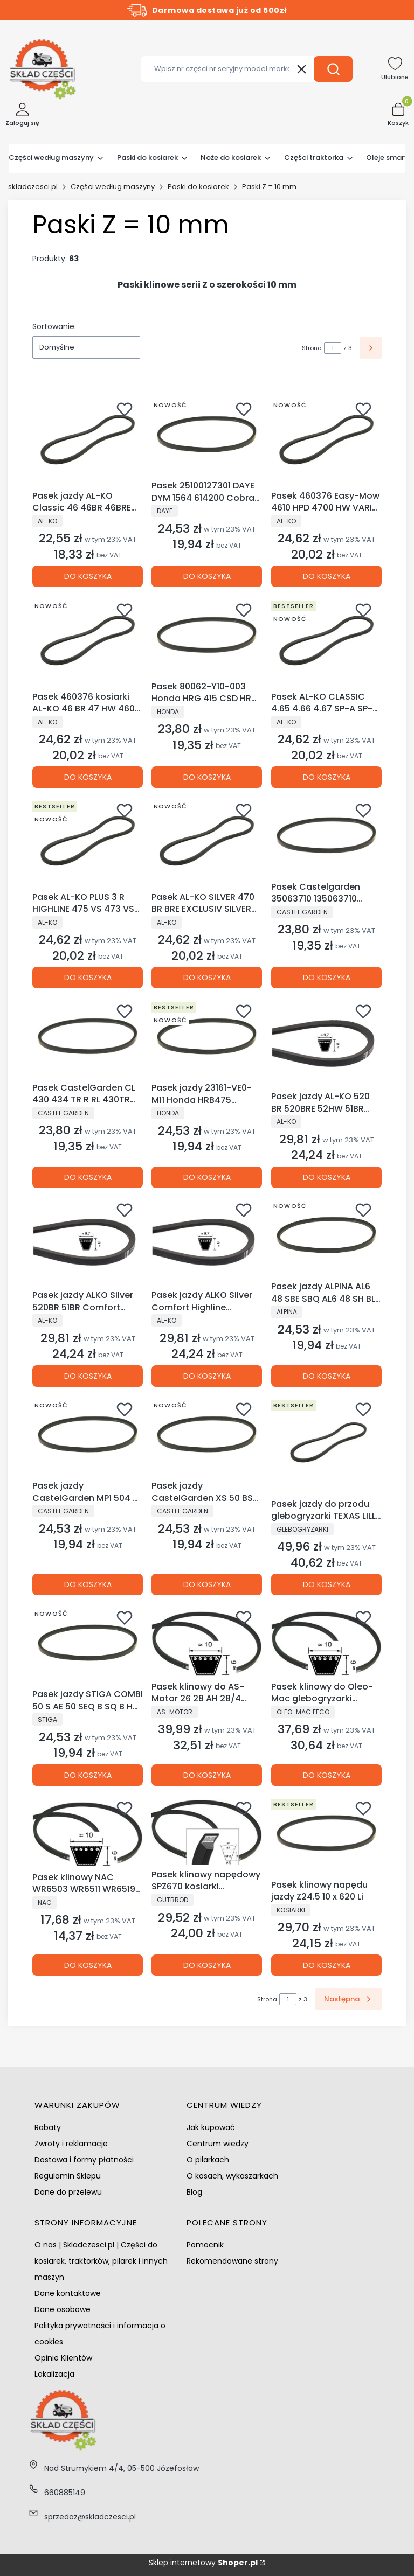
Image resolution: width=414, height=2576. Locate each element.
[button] (333, 69)
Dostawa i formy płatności (84, 2159)
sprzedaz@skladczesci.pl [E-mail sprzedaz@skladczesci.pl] (90, 2516)
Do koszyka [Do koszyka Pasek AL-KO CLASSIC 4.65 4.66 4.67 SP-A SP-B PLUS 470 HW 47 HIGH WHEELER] (326, 777)
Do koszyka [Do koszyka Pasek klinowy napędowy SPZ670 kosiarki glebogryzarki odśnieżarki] (207, 1965)
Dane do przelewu (68, 2192)
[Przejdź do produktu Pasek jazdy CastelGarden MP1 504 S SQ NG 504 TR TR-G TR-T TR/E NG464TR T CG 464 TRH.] (87, 1435)
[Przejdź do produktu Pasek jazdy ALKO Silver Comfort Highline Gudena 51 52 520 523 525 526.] (206, 1241)
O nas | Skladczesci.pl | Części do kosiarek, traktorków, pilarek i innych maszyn (101, 2260)
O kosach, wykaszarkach (232, 2175)
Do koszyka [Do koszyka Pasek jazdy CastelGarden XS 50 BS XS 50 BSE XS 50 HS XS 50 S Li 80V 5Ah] (207, 1584)
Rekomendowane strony (232, 2261)
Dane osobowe (62, 2309)
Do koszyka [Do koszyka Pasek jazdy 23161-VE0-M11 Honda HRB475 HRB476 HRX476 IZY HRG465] (207, 1176)
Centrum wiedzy (218, 2143)
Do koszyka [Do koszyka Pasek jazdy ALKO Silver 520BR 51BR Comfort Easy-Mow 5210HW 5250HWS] (88, 1376)
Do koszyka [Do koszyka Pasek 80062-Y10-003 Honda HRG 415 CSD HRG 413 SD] (207, 777)
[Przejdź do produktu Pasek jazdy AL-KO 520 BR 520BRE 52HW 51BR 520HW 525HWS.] (326, 1042)
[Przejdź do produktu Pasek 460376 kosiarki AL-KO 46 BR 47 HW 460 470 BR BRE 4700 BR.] (87, 641)
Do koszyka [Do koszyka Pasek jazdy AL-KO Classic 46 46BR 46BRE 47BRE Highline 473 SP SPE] (88, 576)
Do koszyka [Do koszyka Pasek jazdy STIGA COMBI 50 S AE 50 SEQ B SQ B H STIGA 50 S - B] (88, 1775)
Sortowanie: (54, 326)
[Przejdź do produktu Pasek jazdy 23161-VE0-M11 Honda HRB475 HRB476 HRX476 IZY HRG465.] (206, 1037)
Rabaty (47, 2127)
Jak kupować (211, 2127)
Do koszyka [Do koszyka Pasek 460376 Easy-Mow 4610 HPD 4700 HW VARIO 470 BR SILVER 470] (326, 576)
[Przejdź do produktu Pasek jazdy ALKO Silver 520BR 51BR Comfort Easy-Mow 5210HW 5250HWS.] (87, 1241)
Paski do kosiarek (198, 186)
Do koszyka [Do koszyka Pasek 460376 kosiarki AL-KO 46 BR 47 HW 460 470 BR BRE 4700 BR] (88, 777)
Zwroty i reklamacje (71, 2143)
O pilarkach (208, 2159)
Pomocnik (205, 2244)
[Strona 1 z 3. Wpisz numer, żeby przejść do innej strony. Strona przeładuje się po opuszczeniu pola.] (332, 348)
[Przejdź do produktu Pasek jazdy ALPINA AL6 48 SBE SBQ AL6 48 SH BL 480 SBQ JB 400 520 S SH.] (326, 1236)
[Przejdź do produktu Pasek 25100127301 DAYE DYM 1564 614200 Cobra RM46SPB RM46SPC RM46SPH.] (206, 435)
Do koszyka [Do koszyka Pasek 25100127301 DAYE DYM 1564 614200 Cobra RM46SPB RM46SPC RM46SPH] (207, 576)
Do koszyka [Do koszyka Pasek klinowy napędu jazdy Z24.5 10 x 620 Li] (326, 1965)
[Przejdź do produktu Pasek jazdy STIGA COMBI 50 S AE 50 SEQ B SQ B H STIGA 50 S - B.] (87, 1644)
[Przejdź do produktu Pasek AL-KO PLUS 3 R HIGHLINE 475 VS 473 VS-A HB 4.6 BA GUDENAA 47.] (87, 842)
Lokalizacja (54, 2374)
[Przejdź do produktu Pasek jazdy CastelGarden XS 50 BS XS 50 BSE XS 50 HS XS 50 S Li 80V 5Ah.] (206, 1435)
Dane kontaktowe (67, 2293)
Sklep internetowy (203, 2562)
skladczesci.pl (33, 186)
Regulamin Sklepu (67, 2175)
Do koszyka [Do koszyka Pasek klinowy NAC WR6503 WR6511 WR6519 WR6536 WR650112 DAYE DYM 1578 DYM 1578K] (88, 1965)
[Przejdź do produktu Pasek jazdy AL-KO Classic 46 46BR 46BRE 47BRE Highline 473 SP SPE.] (87, 440)
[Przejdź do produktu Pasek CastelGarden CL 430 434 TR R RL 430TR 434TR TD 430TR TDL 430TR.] (87, 1037)
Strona (312, 348)
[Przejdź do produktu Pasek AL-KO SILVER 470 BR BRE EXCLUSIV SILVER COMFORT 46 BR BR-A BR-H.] (206, 842)
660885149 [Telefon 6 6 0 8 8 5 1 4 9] (64, 2492)
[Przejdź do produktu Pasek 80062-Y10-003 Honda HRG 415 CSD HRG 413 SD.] (206, 636)
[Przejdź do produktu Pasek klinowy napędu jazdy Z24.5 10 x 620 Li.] (326, 1835)
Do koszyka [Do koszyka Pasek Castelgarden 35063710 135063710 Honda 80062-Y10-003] (326, 978)
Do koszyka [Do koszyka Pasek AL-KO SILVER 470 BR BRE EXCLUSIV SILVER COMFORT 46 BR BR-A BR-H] (207, 978)
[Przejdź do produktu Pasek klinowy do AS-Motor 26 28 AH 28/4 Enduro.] (206, 1640)
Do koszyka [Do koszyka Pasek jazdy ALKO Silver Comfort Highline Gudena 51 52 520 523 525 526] (207, 1376)
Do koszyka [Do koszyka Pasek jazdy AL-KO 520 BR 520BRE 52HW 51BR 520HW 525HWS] (326, 1176)
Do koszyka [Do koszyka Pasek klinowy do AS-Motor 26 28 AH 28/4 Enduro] (207, 1775)
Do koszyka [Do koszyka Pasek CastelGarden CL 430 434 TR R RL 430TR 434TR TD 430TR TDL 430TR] (88, 1176)
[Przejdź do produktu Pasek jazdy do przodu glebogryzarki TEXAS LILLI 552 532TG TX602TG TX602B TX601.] (326, 1444)
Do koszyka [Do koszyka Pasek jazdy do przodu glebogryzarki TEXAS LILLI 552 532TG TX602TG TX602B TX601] (326, 1584)
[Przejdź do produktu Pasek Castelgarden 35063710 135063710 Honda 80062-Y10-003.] (326, 837)
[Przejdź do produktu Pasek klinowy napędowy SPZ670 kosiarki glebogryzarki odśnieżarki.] (206, 1830)
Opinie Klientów (63, 2357)
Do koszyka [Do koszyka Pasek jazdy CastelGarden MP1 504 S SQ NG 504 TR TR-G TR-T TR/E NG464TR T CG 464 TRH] (88, 1584)
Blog (194, 2192)
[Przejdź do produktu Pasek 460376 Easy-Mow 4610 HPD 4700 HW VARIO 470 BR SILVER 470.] (326, 440)
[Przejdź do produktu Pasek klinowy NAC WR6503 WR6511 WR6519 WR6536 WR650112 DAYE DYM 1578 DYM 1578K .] (87, 1831)
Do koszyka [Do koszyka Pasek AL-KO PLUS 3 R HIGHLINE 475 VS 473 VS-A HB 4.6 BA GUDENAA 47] (88, 978)
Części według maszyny (113, 186)
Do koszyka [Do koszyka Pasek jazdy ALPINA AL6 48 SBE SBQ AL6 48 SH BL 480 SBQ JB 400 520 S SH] (326, 1376)
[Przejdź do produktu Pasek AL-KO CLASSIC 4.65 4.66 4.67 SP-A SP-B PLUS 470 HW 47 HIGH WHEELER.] (326, 641)
